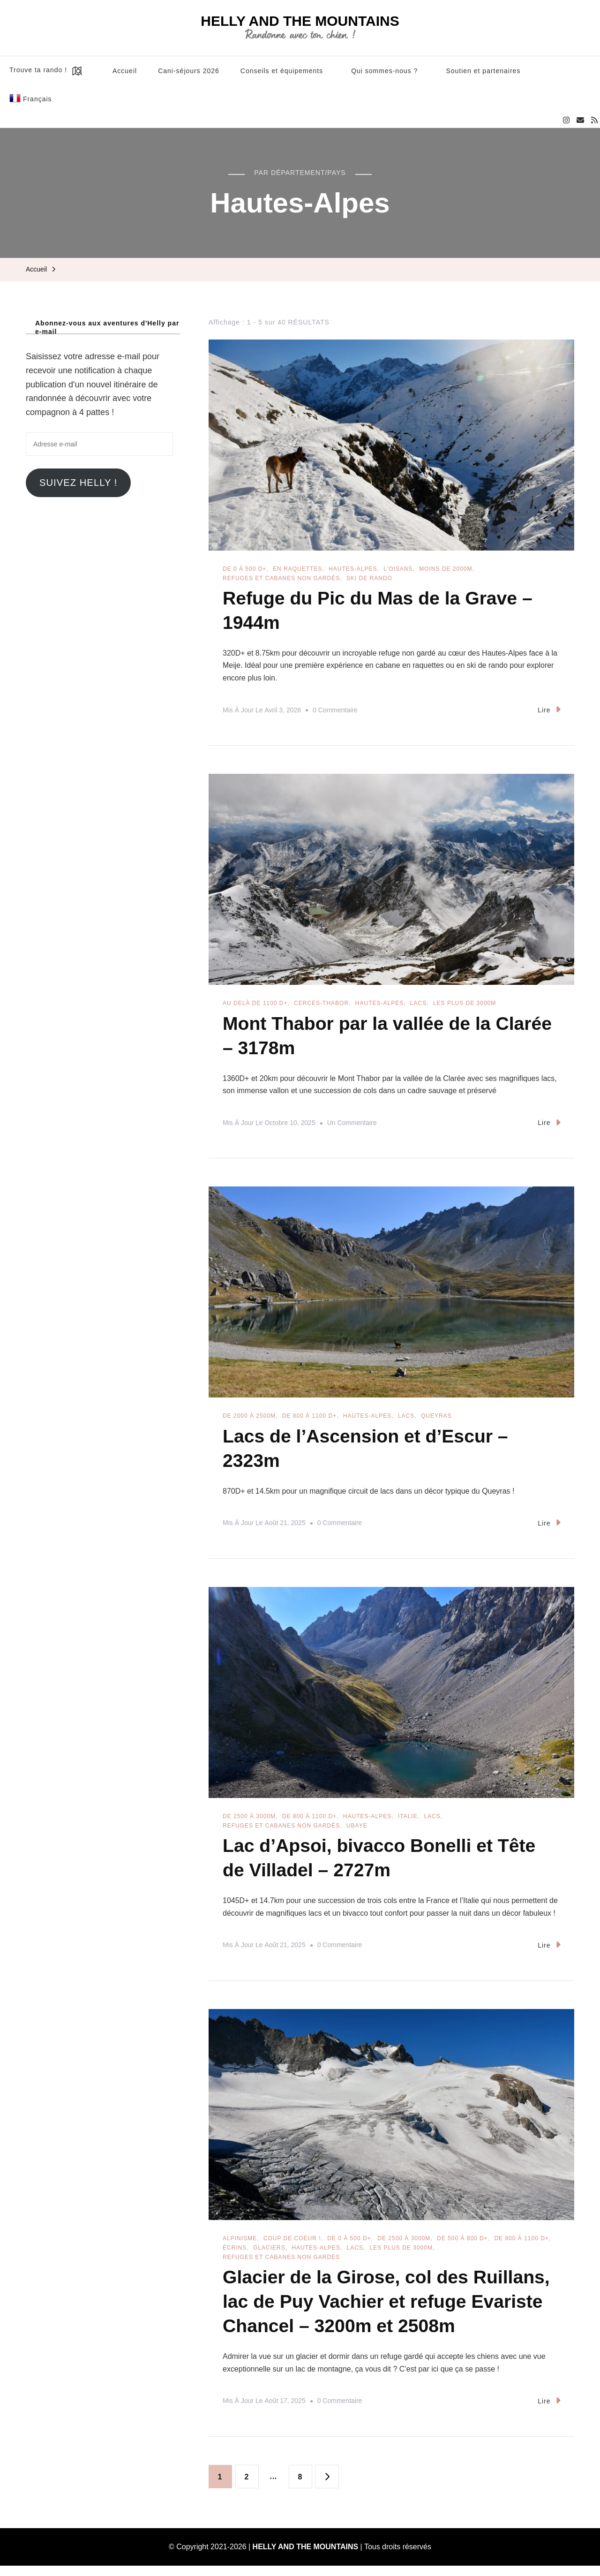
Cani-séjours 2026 (188, 71)
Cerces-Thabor (321, 1005)
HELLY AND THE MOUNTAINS (300, 21)
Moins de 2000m (445, 569)
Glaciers (269, 2255)
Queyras (436, 1419)
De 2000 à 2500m (249, 1419)
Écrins (235, 2255)
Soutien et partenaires (483, 71)
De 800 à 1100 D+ (309, 1419)
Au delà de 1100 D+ (255, 1005)
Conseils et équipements (281, 71)
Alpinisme (240, 2246)
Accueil (124, 71)
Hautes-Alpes (353, 569)
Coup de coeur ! (292, 2246)
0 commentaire (335, 712)
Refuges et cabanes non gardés (281, 578)
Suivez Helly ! (78, 482)
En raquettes (297, 569)
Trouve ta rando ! (46, 70)
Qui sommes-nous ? (384, 71)
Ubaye (357, 1831)
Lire (549, 711)
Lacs (418, 1005)
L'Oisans (397, 569)
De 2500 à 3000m (249, 1822)
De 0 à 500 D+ (244, 569)
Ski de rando (369, 578)
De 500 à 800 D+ (462, 2246)
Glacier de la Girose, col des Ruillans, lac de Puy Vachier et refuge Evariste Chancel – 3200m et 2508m (390, 2310)
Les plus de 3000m (464, 1005)
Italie (408, 1822)
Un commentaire (352, 1127)
